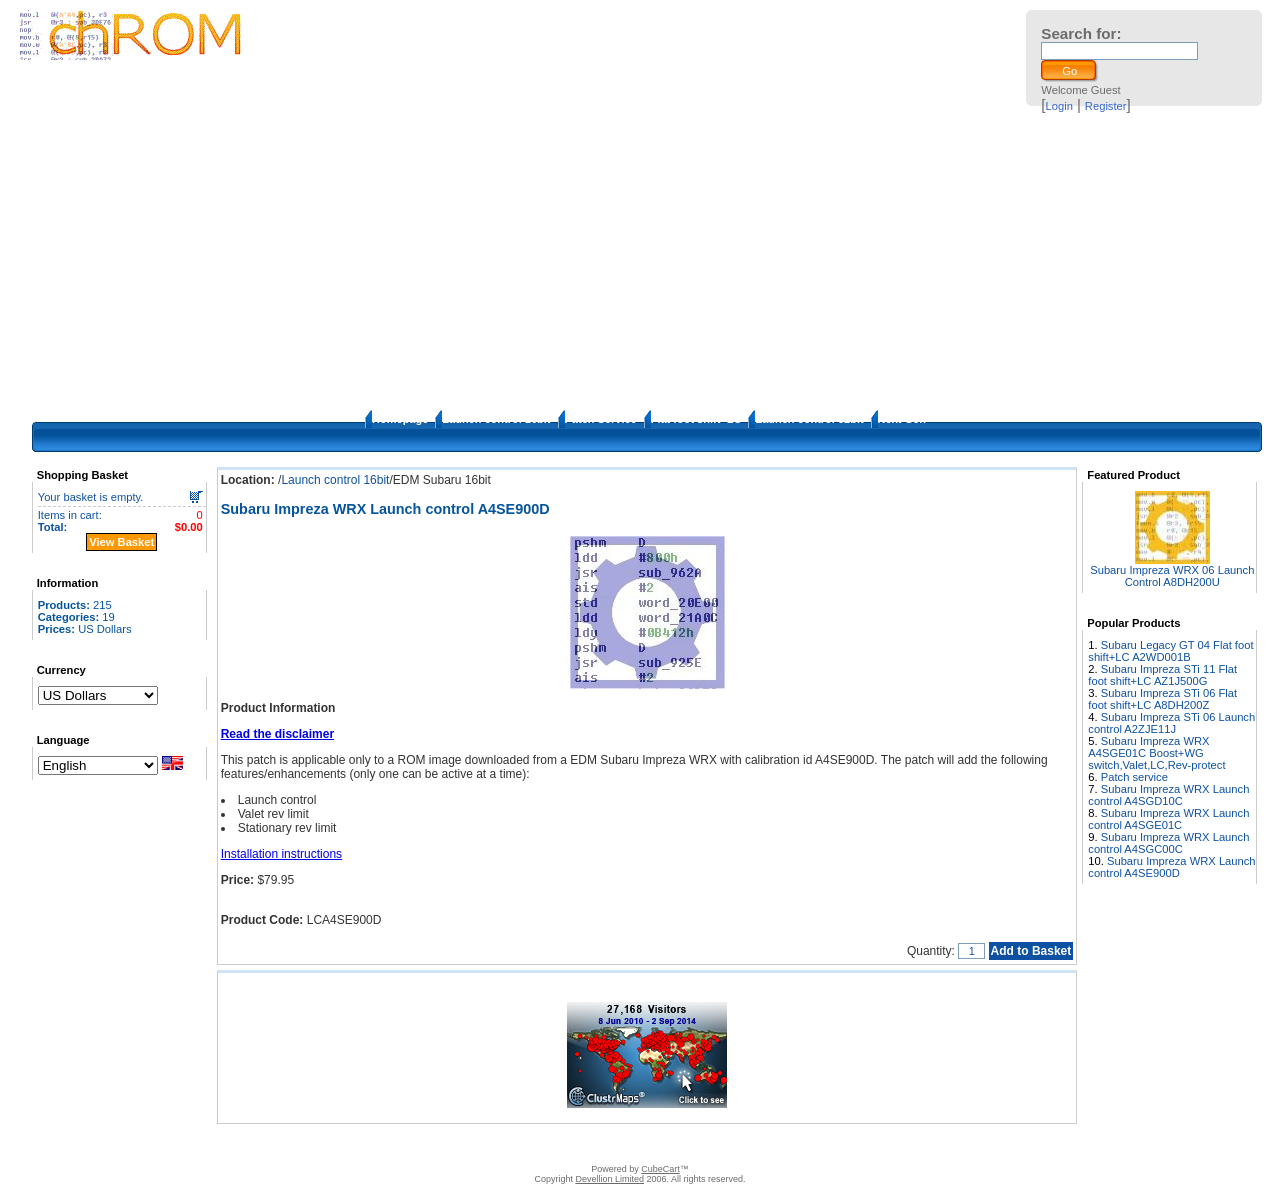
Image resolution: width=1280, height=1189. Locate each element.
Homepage (400, 419)
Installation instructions (281, 854)
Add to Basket (1031, 951)
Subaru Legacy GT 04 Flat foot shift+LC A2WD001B (1170, 651)
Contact (455, 1144)
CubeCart (660, 1169)
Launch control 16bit (496, 419)
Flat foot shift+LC (696, 419)
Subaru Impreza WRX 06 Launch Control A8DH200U (1172, 576)
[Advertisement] (640, 260)
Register (1106, 106)
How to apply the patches (643, 1144)
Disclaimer (511, 1144)
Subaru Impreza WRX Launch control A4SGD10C (1168, 795)
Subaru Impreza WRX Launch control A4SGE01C (1168, 819)
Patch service (1134, 777)
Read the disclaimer (277, 734)
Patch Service (601, 419)
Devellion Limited (609, 1179)
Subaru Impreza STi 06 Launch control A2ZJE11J (1171, 723)
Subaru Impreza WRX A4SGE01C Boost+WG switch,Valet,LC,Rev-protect (1156, 753)
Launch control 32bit (809, 419)
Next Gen (902, 419)
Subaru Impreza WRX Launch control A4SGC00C (1168, 843)
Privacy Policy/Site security (781, 1144)
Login (1059, 106)
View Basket (121, 542)
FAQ (559, 1144)
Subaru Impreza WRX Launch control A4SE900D (1171, 867)
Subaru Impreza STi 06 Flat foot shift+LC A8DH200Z (1162, 699)
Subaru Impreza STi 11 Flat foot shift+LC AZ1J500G (1162, 675)
